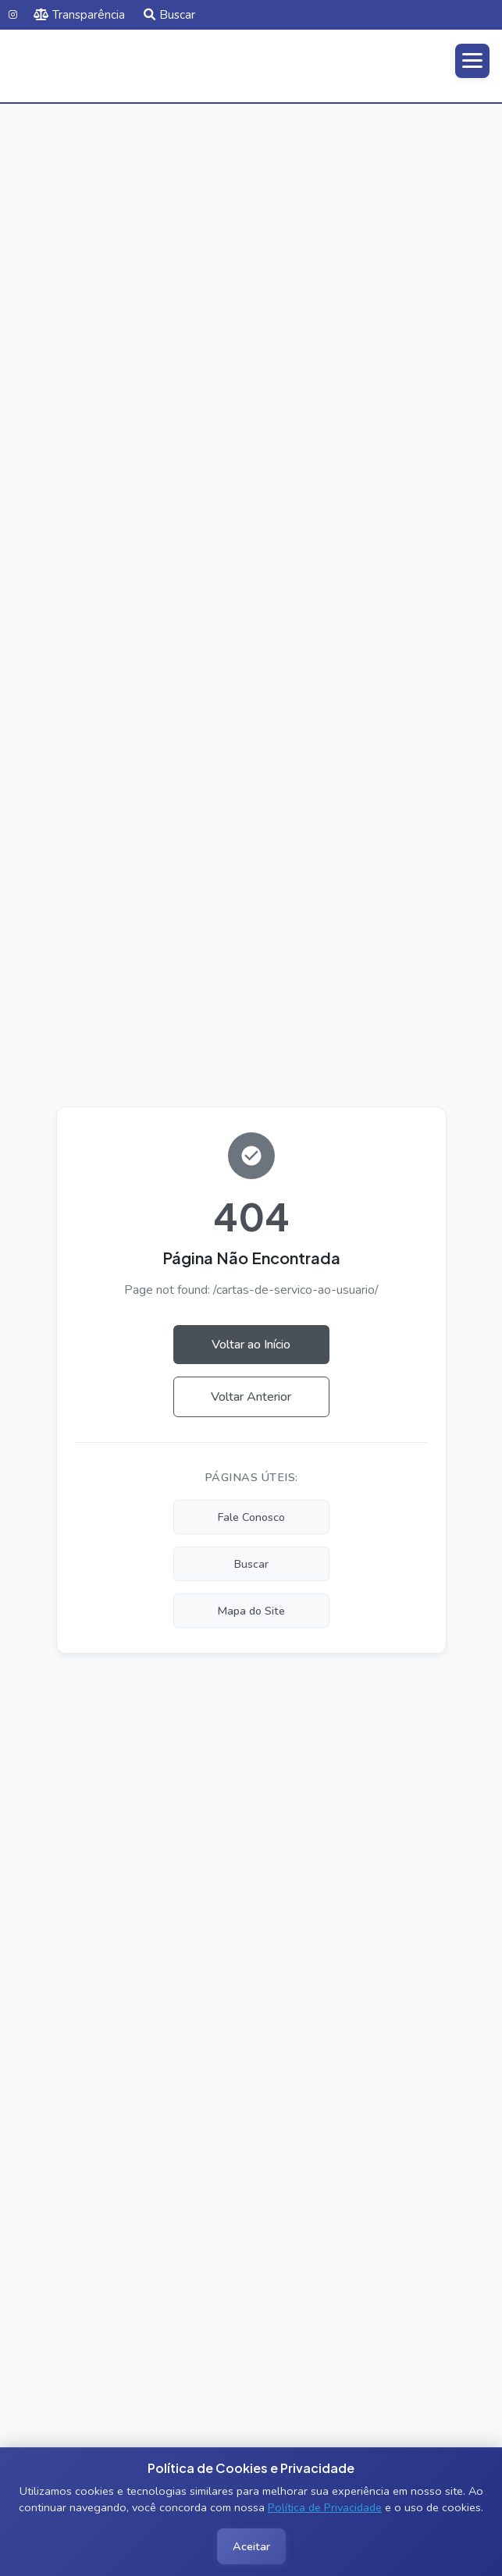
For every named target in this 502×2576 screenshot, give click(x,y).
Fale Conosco (251, 1517)
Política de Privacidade (325, 2507)
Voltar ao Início (251, 1344)
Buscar (169, 15)
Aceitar (251, 2546)
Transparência (79, 15)
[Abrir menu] (472, 61)
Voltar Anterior (251, 1396)
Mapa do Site (251, 1610)
